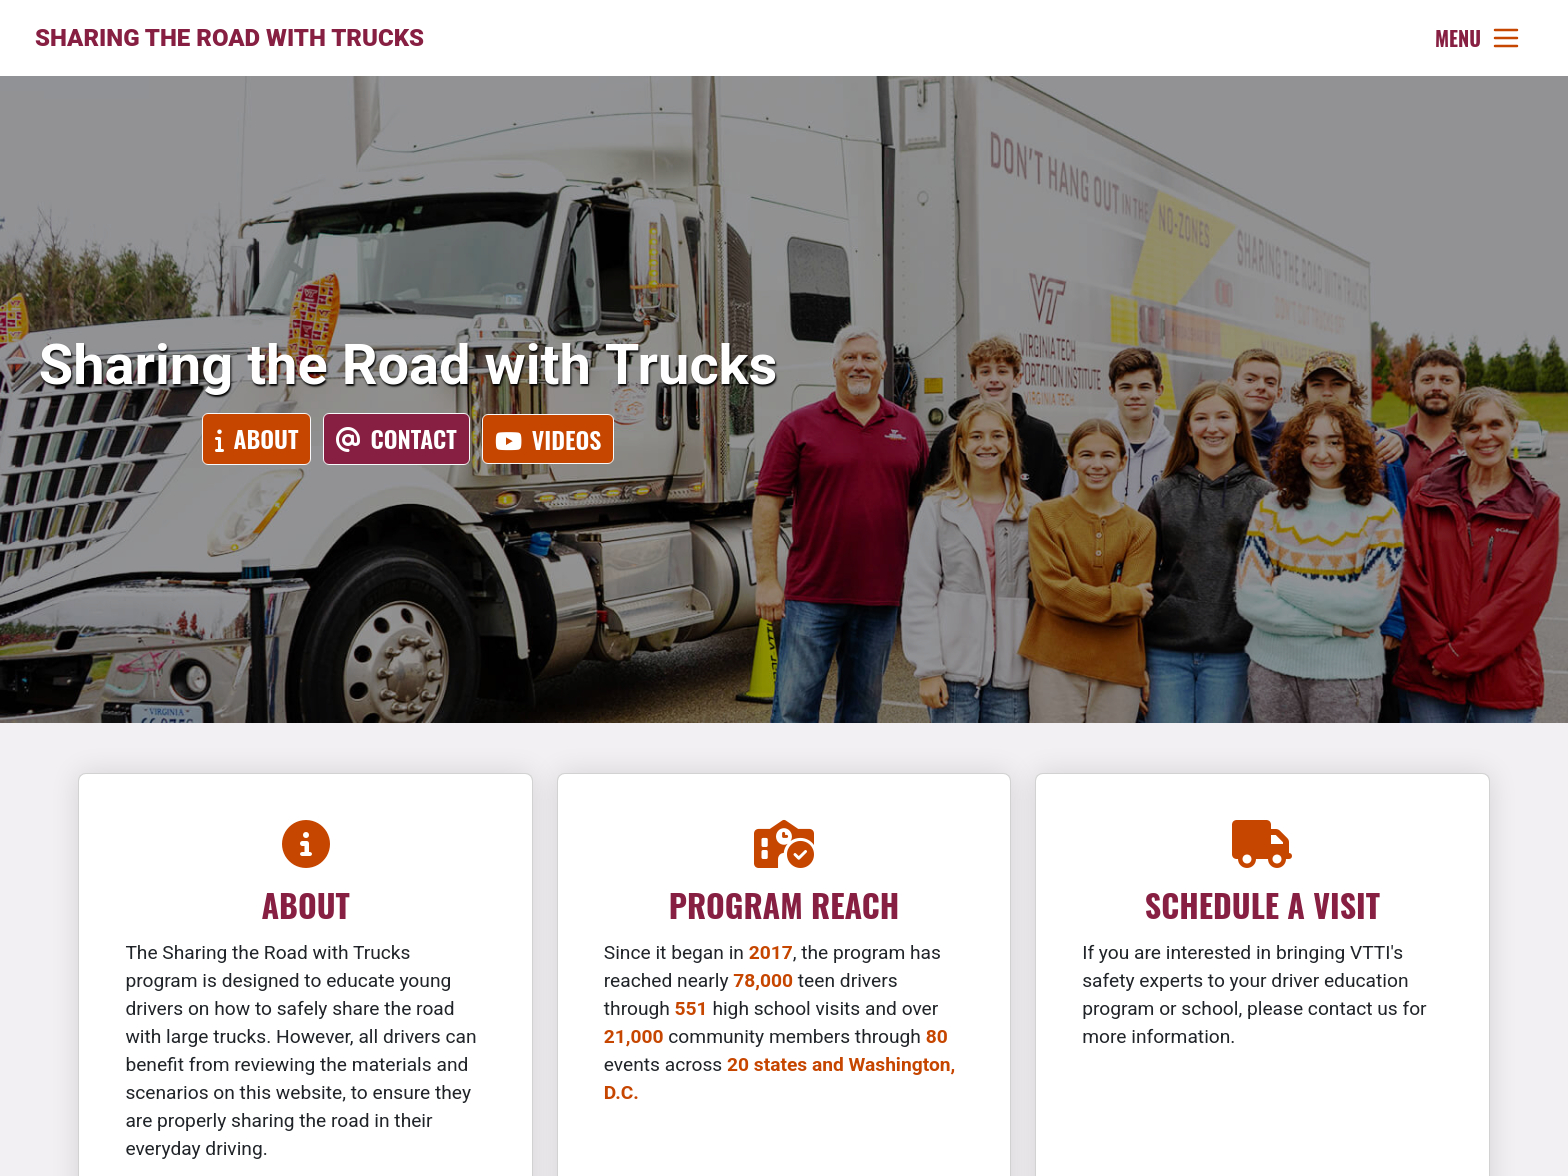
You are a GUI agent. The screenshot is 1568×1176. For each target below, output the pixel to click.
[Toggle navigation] (1478, 38)
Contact (413, 438)
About (266, 438)
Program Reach (784, 904)
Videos (567, 439)
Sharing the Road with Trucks (229, 38)
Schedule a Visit (1262, 904)
